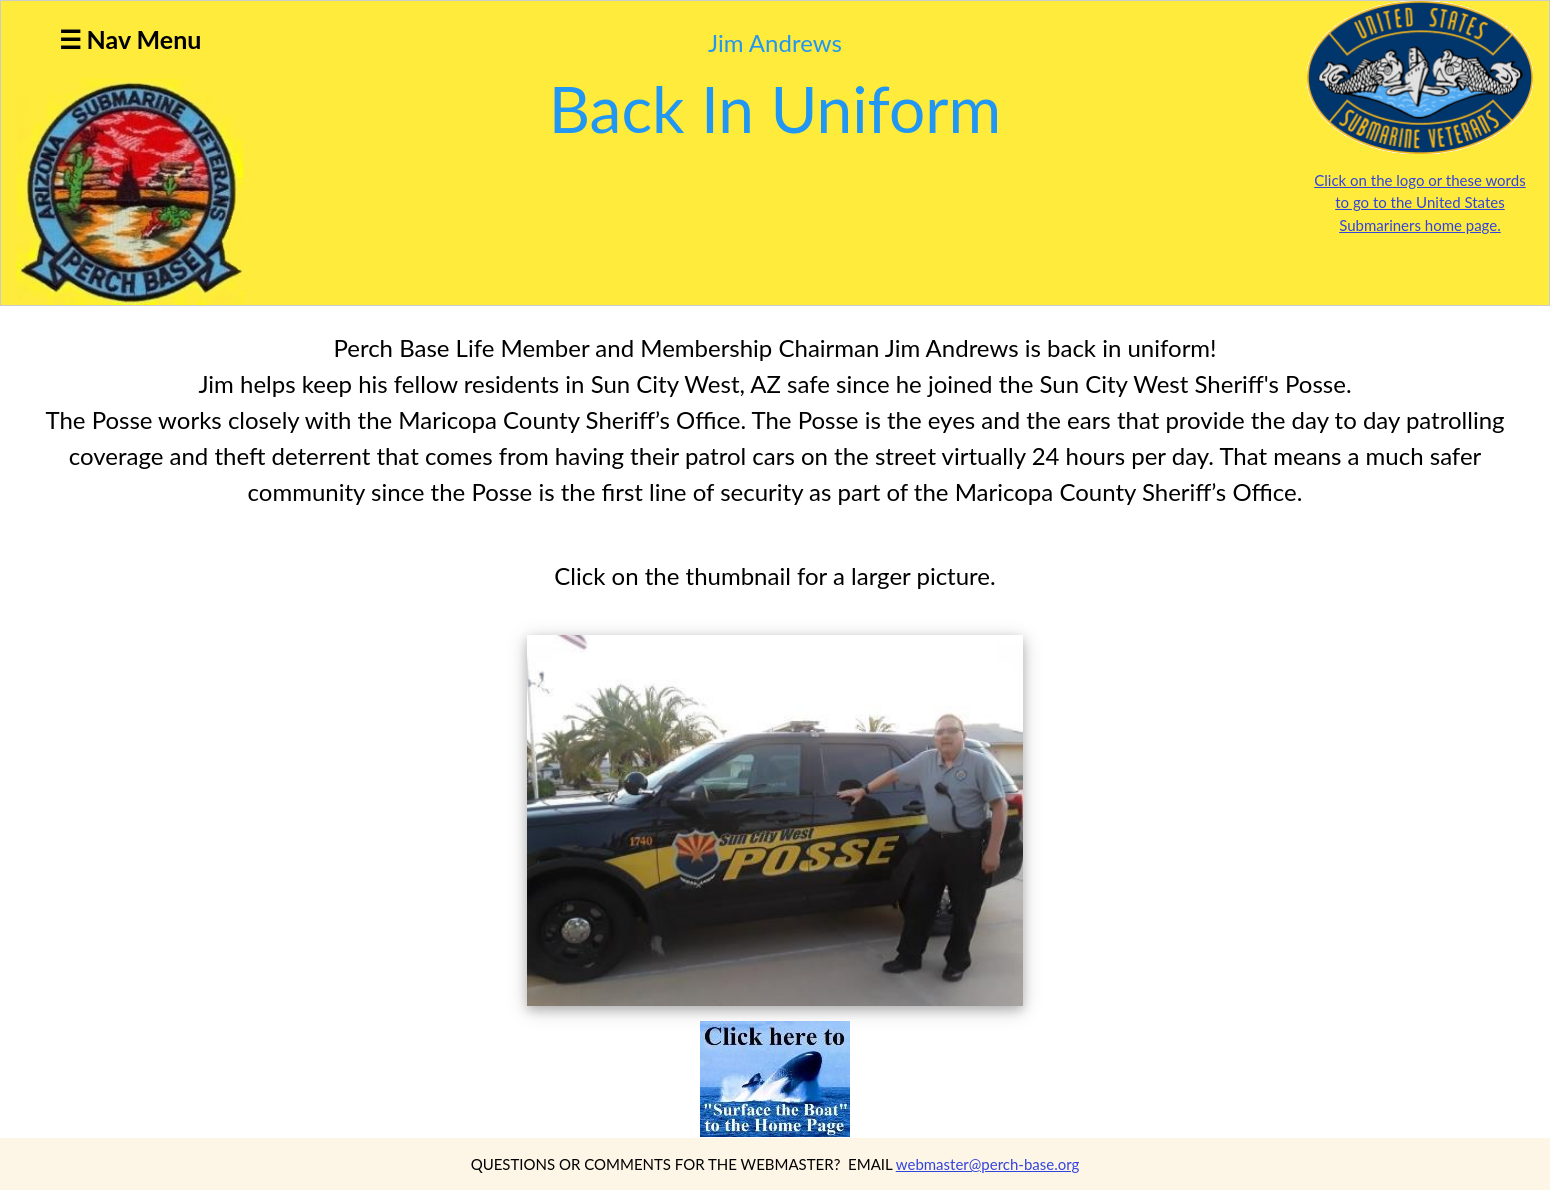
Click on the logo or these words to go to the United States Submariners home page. (1419, 202)
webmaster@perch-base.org (988, 1164)
